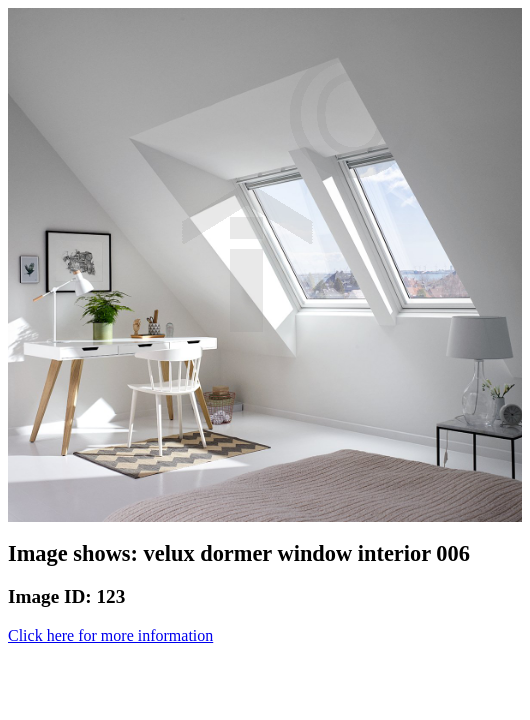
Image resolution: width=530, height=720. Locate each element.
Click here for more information (110, 635)
